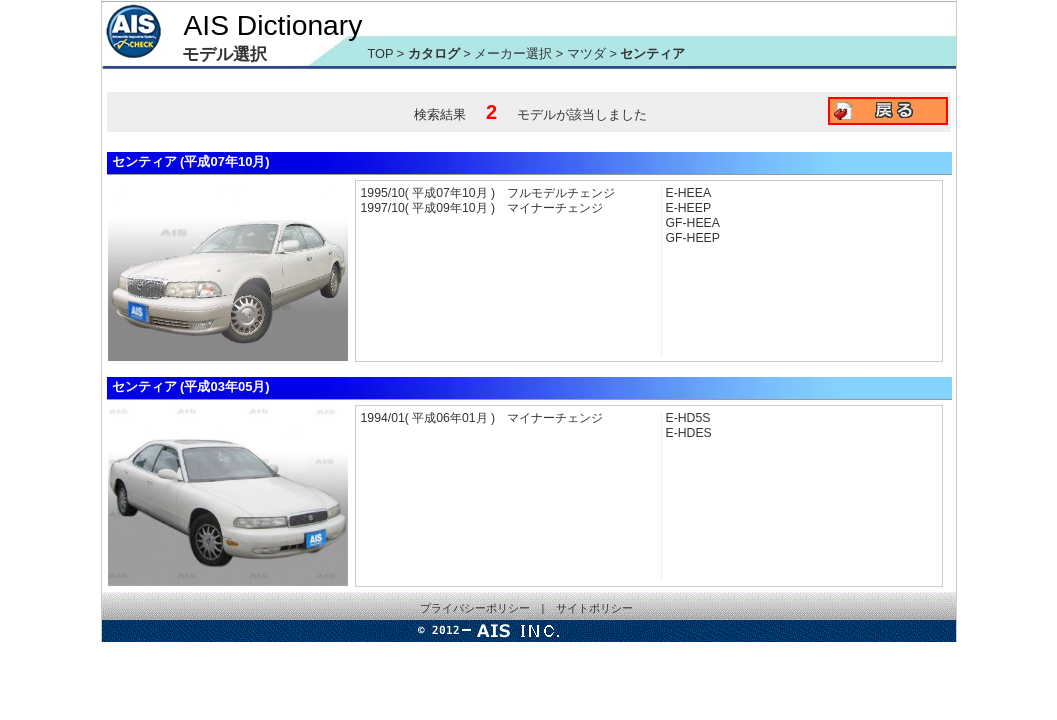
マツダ (588, 53)
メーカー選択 (513, 53)
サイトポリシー (594, 608)
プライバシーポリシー (475, 608)
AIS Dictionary (273, 25)
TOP (381, 53)
